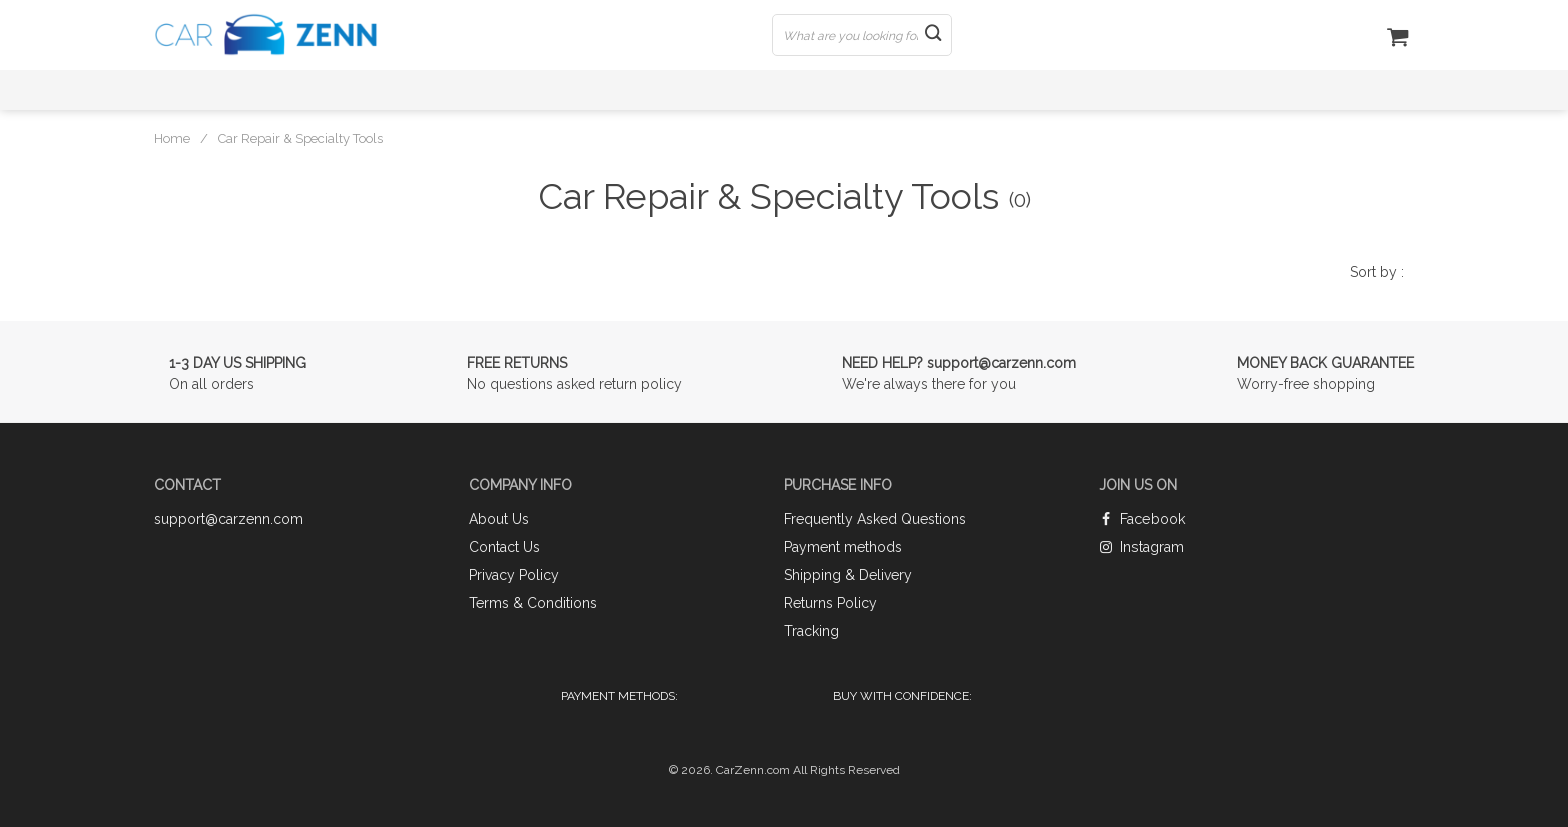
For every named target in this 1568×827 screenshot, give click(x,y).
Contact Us (504, 547)
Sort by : (1377, 272)
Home (172, 138)
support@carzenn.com (228, 519)
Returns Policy (830, 603)
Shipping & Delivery (848, 575)
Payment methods (843, 547)
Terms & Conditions (533, 603)
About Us (499, 519)
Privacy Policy (514, 575)
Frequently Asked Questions (875, 519)
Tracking (811, 631)
